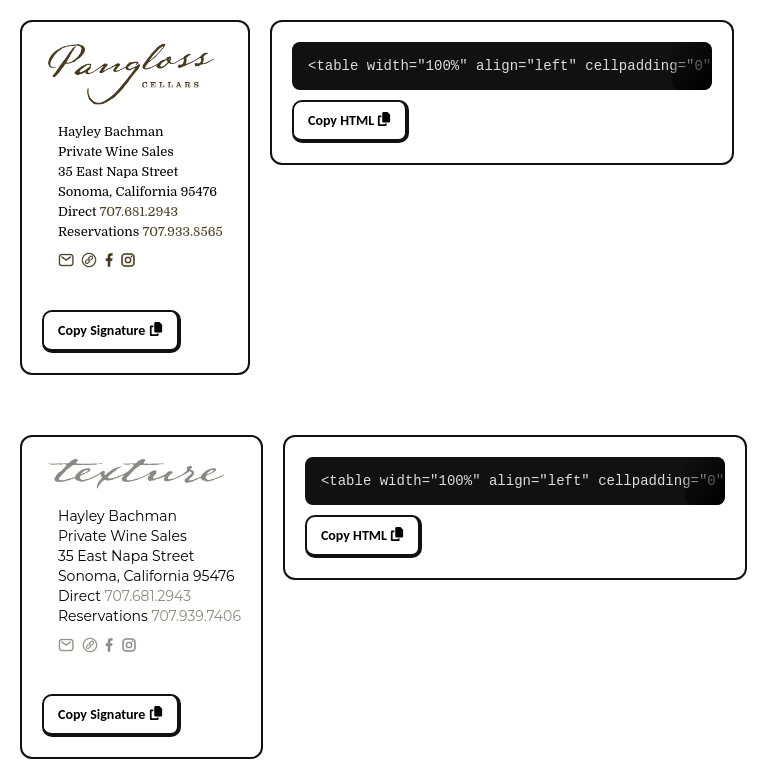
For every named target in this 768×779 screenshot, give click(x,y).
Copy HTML (349, 120)
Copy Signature (110, 330)
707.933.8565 (183, 231)
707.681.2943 (139, 211)
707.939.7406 (195, 616)
